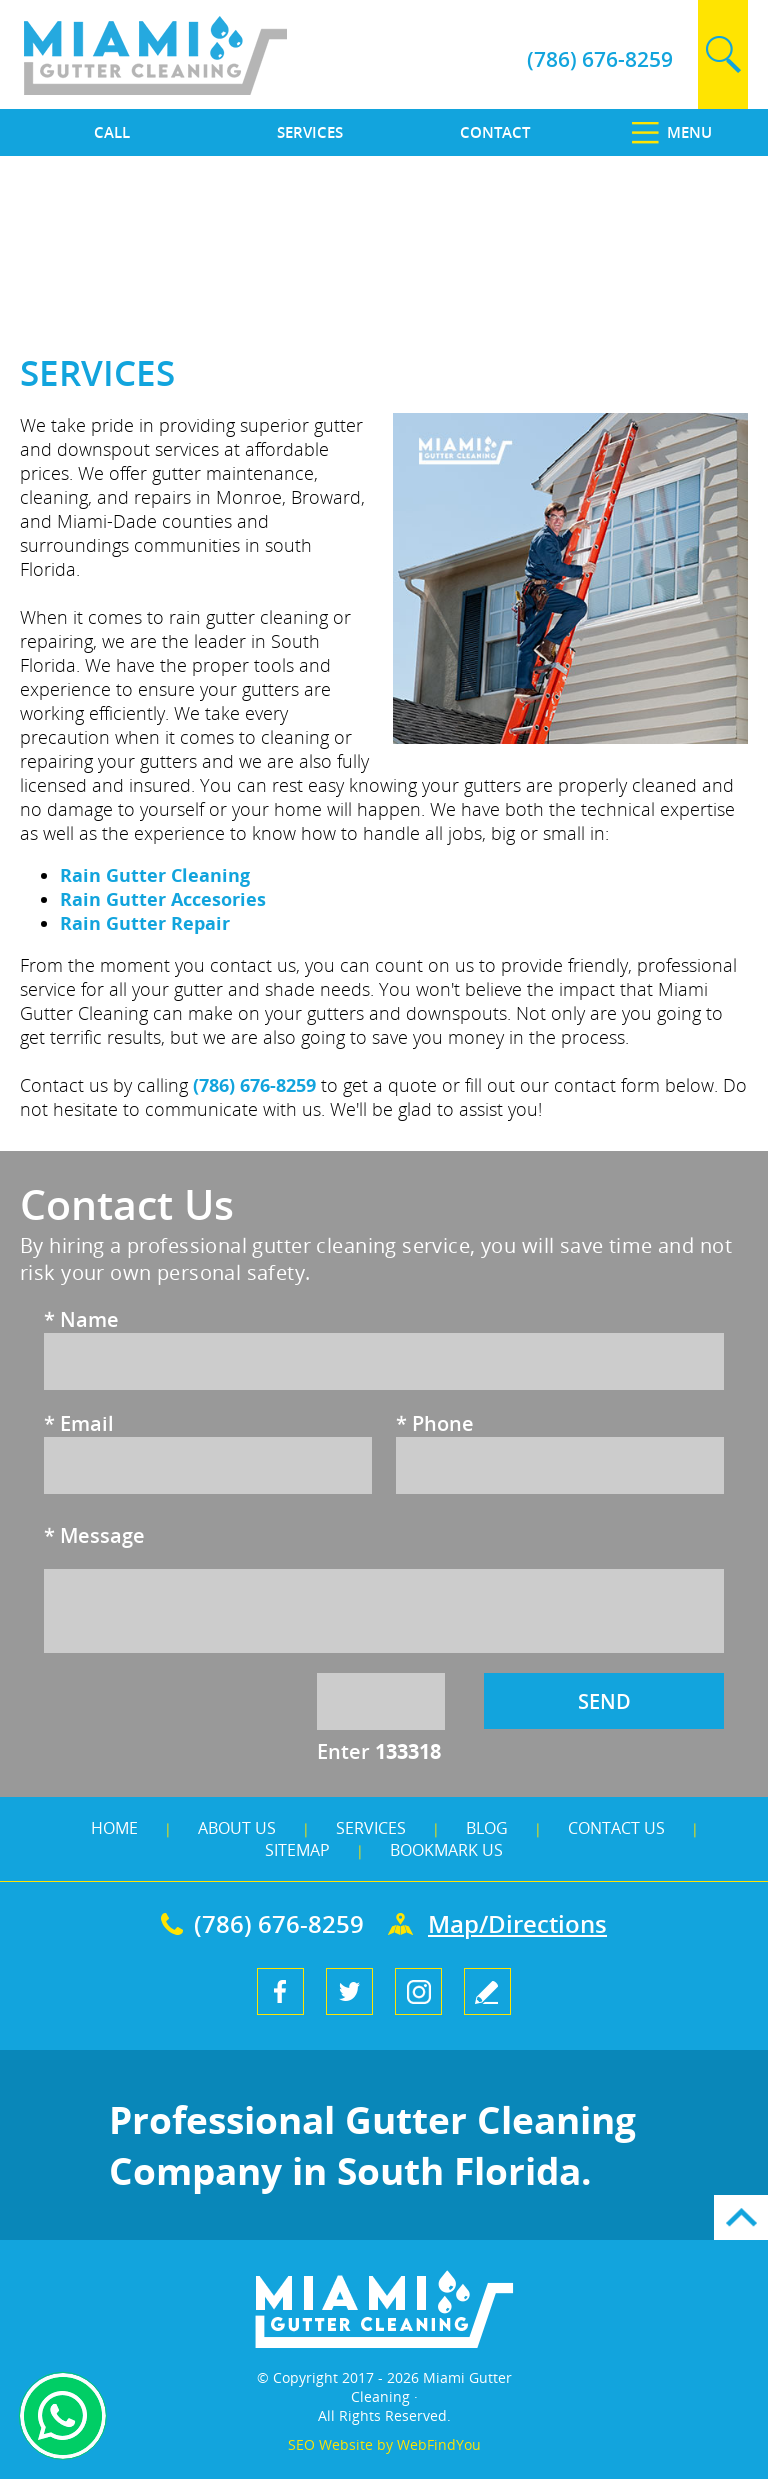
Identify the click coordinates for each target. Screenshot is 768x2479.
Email (79, 1423)
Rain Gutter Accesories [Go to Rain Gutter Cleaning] (163, 899)
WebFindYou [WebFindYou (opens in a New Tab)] (439, 2444)
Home (114, 1828)
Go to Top (741, 2217)
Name (81, 1319)
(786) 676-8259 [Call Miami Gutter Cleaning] (600, 59)
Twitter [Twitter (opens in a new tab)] (349, 1991)
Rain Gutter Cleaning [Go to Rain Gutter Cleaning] (155, 875)
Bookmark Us (446, 1850)
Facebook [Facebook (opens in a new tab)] (280, 1991)
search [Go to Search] (723, 54)
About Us (237, 1828)
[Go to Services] (288, 132)
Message (94, 1535)
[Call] (96, 132)
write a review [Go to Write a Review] (487, 1991)
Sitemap (297, 1850)
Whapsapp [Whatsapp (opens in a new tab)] (63, 2416)
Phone (435, 1423)
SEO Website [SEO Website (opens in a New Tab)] (330, 2444)
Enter (379, 1751)
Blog (487, 1828)
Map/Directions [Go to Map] (517, 1923)
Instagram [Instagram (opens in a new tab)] (418, 1991)
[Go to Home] (202, 89)
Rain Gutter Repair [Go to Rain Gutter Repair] (145, 923)
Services (371, 1828)
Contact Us (616, 1828)
